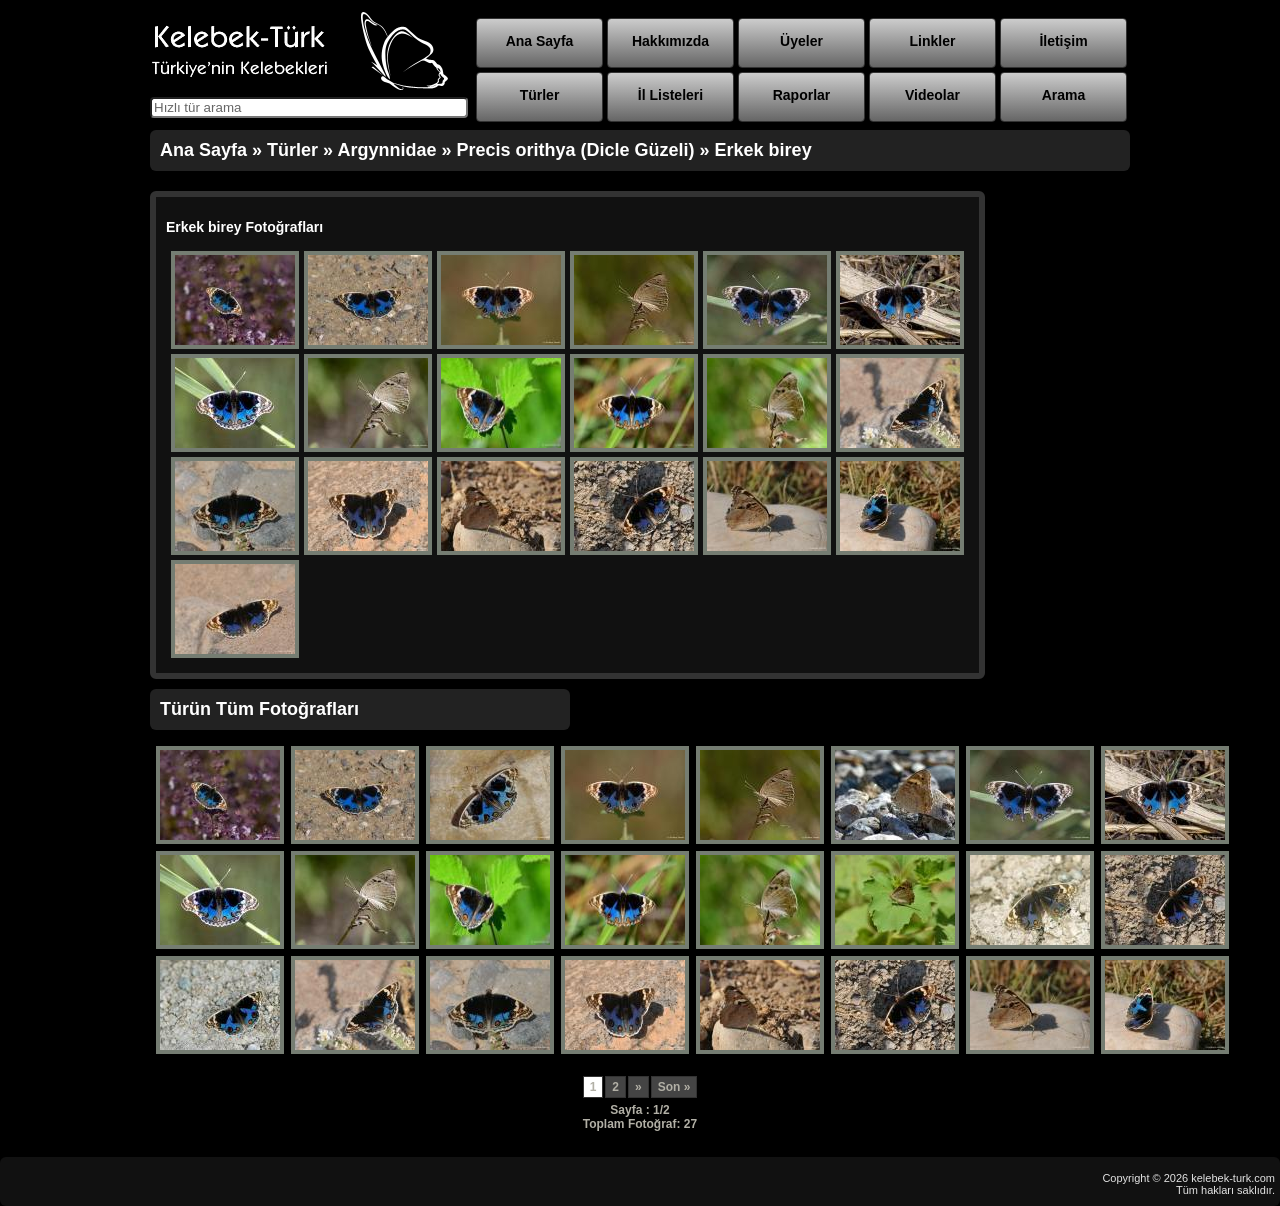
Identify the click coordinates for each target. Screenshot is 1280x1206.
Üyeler (801, 41)
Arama (1064, 95)
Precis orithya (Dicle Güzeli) (575, 150)
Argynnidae (386, 150)
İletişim (1063, 41)
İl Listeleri (670, 95)
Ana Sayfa (540, 41)
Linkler (933, 41)
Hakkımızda (670, 41)
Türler (540, 95)
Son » (674, 1087)
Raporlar (802, 95)
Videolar (932, 95)
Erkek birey (763, 150)
